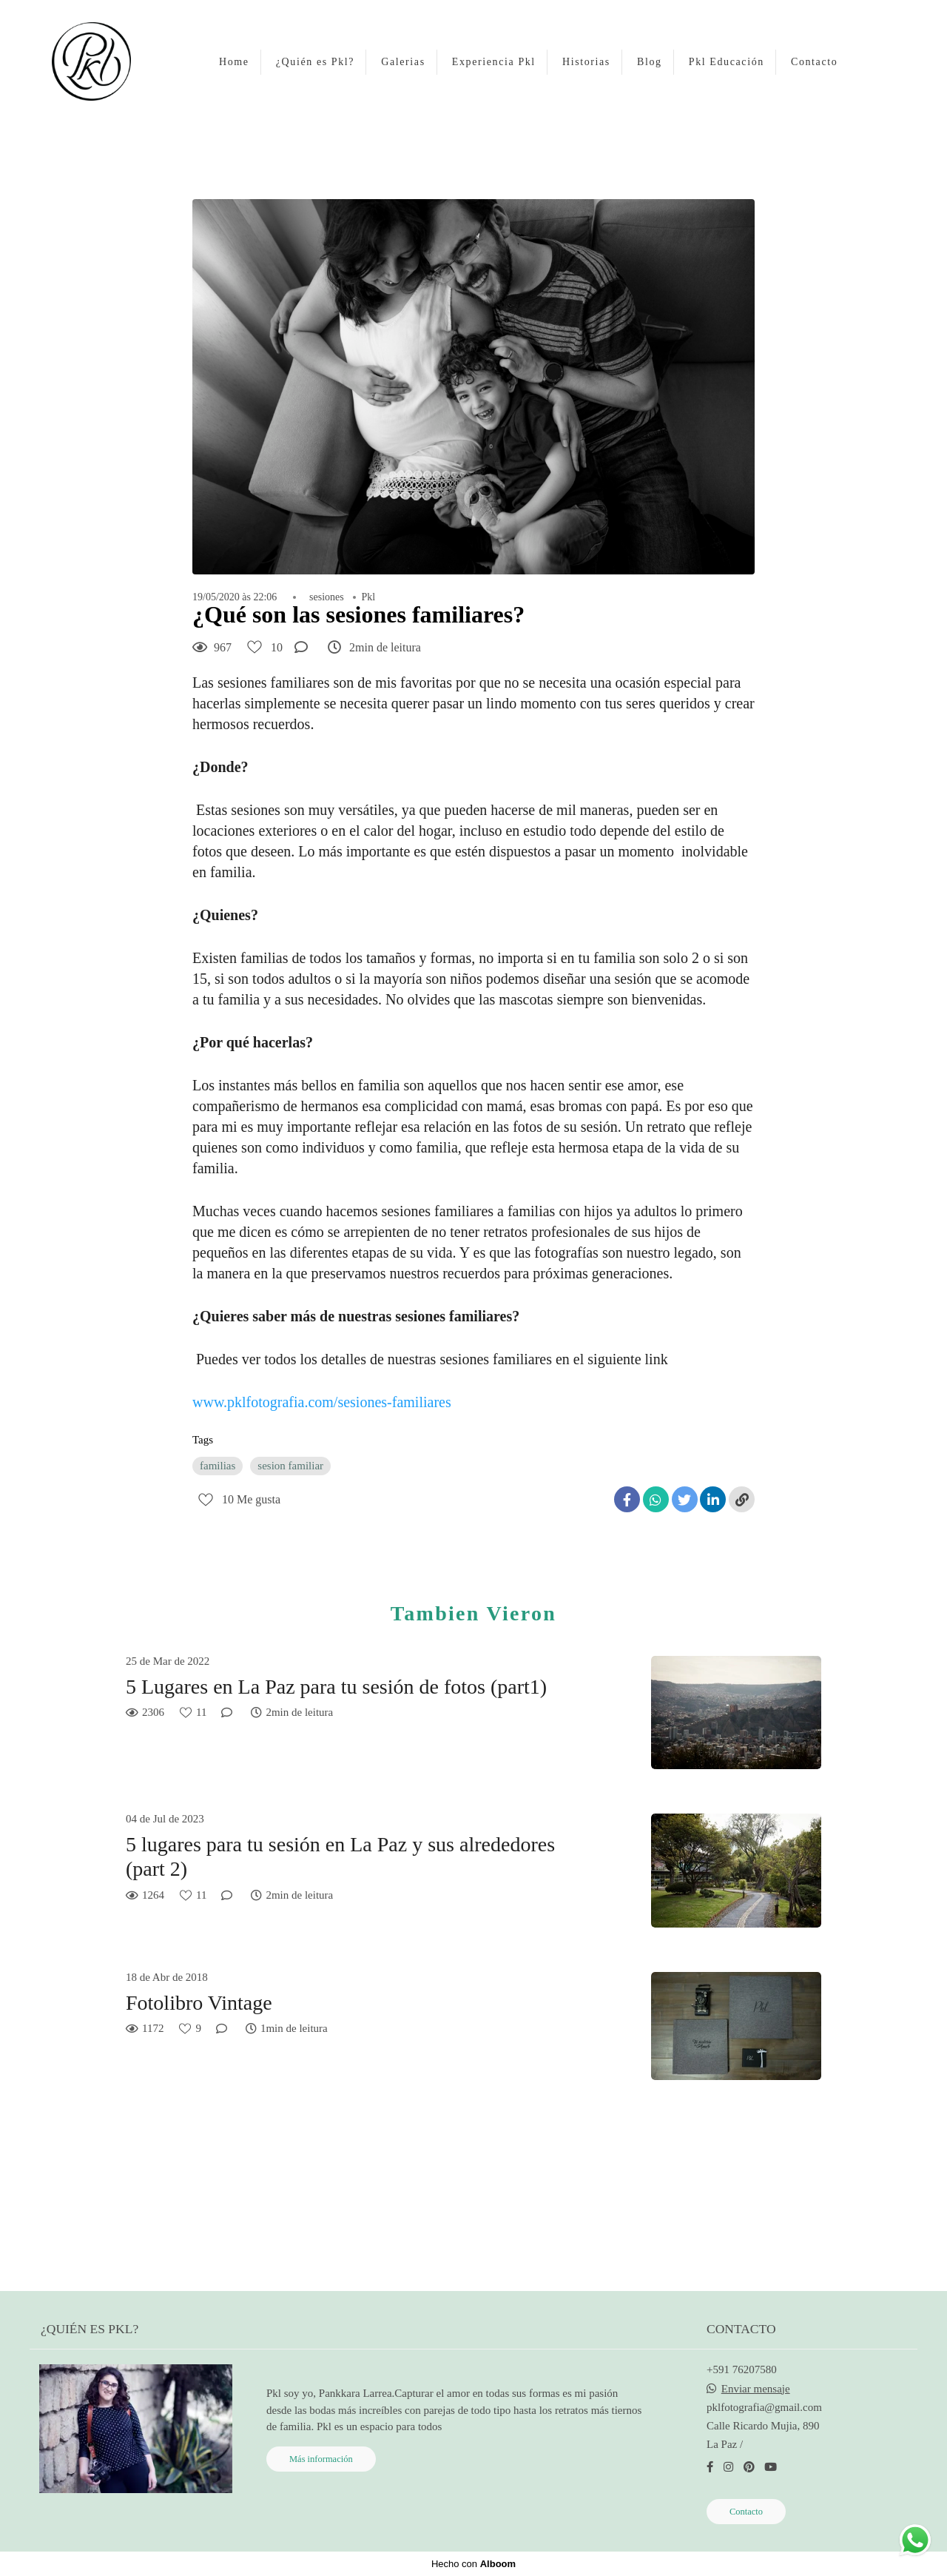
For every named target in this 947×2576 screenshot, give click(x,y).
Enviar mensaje (755, 2389)
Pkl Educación (726, 61)
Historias (586, 61)
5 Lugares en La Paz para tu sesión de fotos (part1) (336, 1686)
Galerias (403, 61)
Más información (321, 2459)
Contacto (814, 61)
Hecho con (473, 2563)
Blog (649, 61)
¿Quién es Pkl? (315, 61)
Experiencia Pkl (494, 61)
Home (234, 61)
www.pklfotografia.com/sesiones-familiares (321, 1402)
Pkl (369, 597)
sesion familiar (290, 1466)
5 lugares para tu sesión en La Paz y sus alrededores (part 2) (340, 1857)
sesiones (326, 597)
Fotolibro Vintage (199, 2002)
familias (217, 1466)
